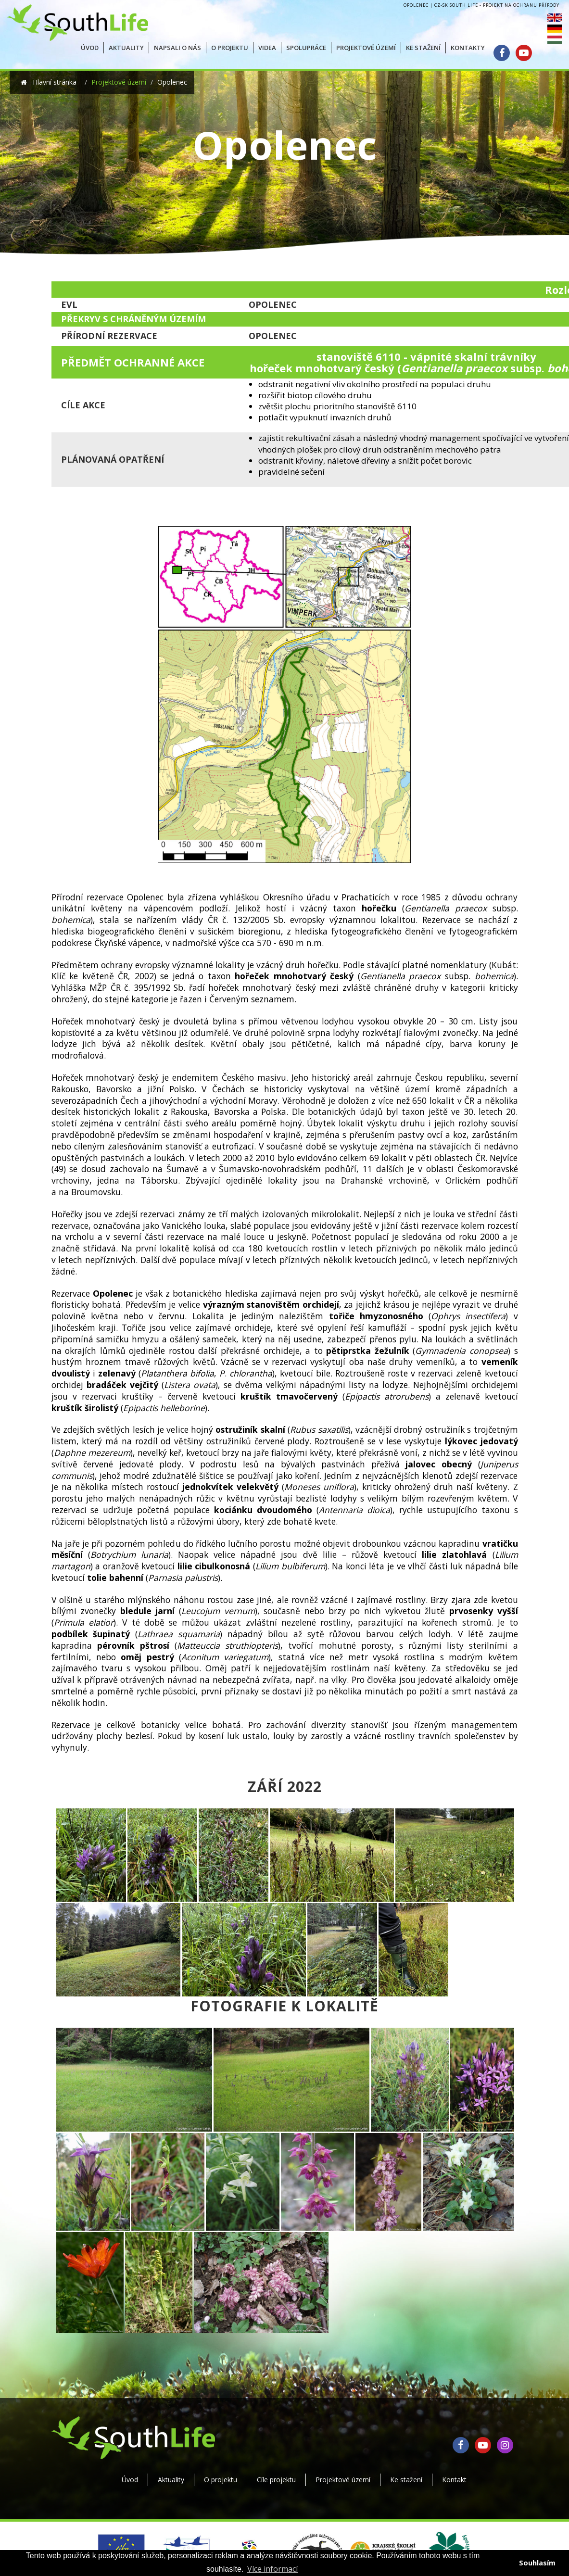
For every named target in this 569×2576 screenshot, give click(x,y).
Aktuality (171, 2479)
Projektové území (118, 82)
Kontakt (454, 2479)
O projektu (220, 2479)
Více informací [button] (272, 2568)
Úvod (130, 2479)
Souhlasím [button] (537, 2562)
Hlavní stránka (53, 82)
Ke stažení (406, 2479)
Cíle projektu (276, 2479)
